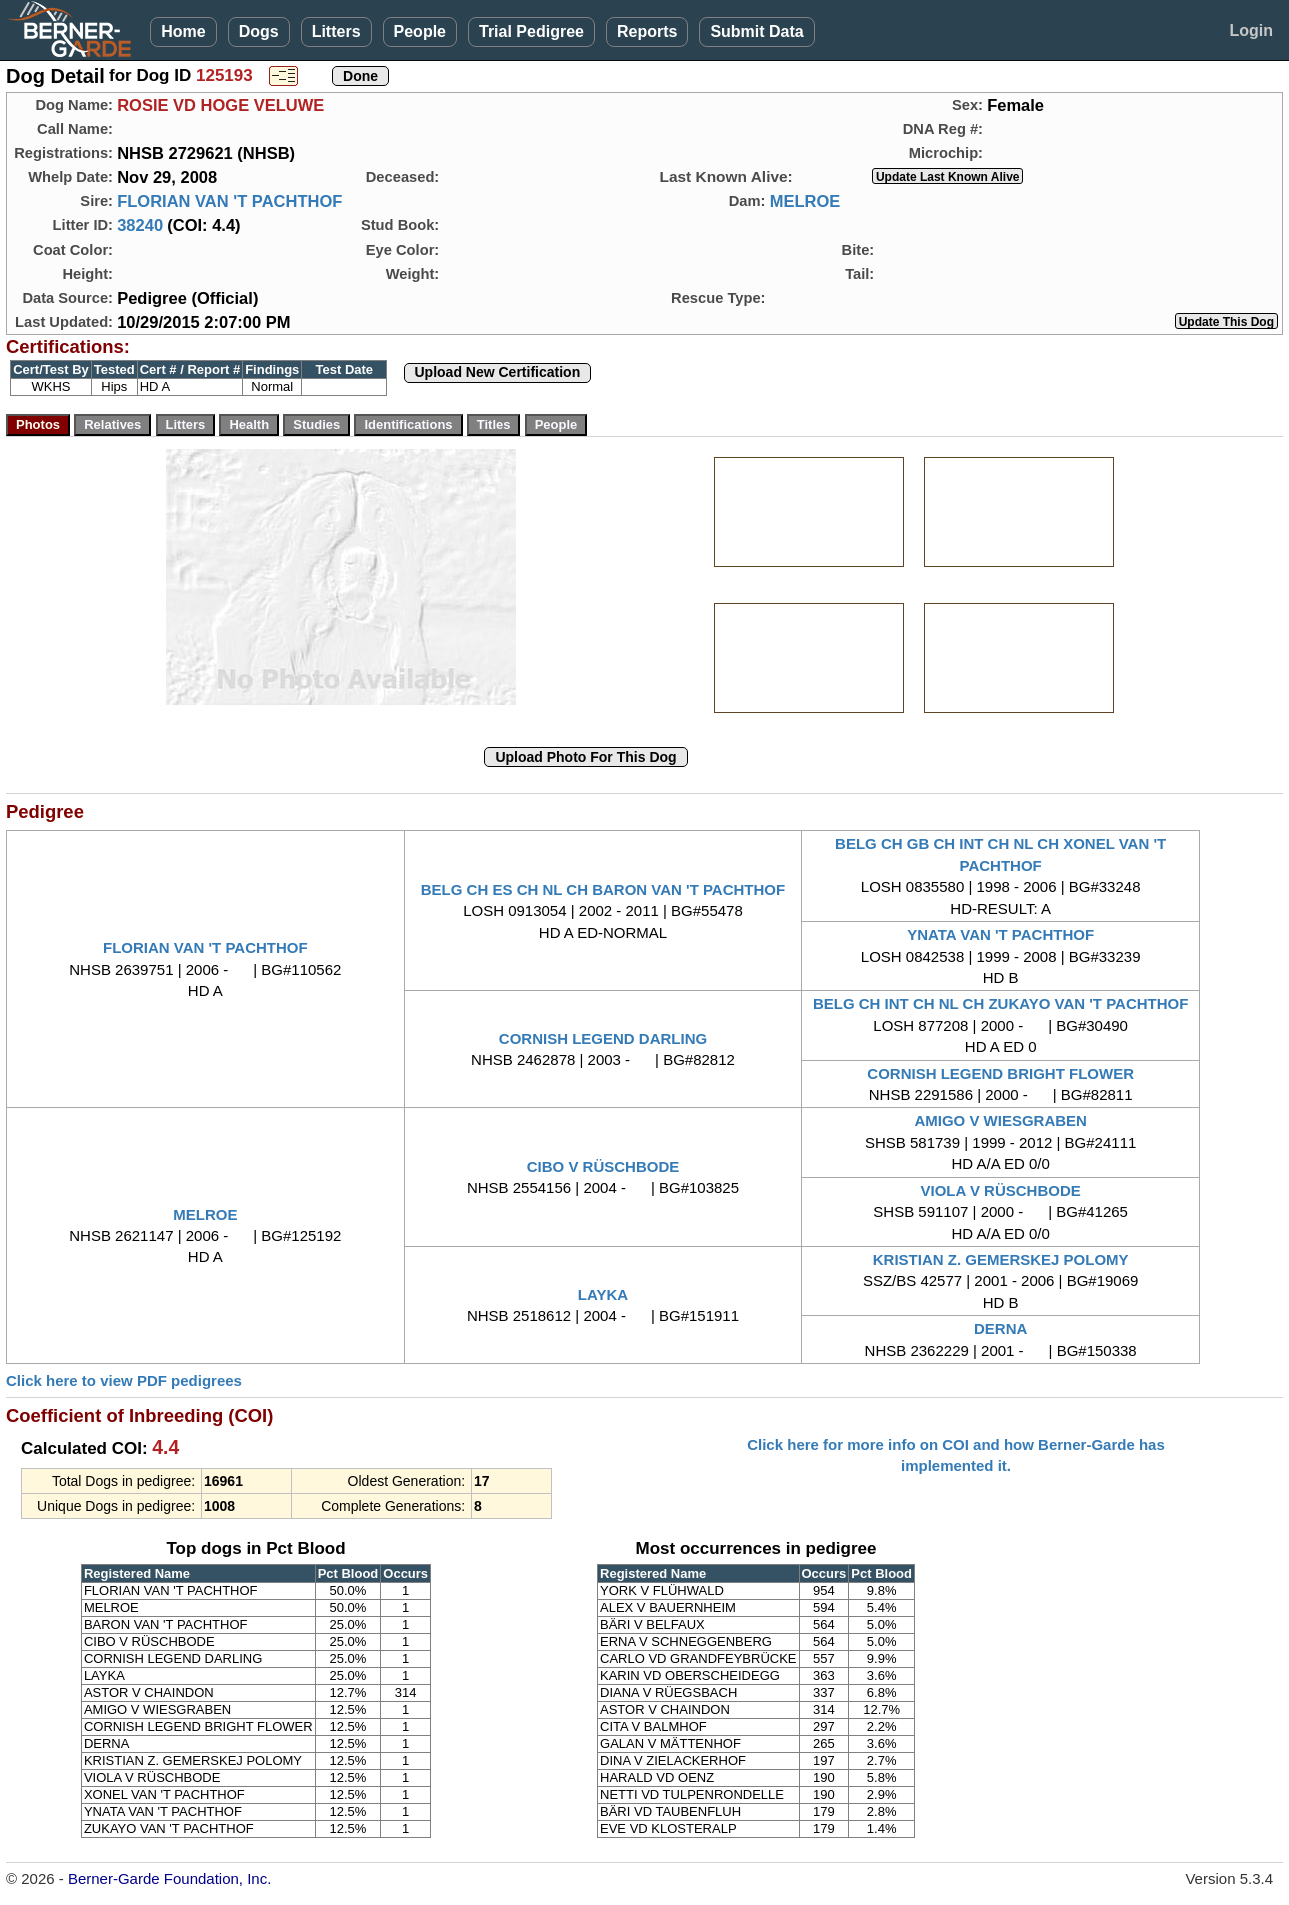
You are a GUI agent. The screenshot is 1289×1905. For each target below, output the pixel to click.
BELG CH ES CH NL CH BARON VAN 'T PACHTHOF (603, 889)
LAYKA (603, 1294)
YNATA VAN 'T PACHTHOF (1000, 934)
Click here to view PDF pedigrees (124, 1380)
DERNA (1000, 1328)
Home (183, 31)
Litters (336, 31)
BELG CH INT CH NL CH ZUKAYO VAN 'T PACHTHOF (1001, 1003)
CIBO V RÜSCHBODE (603, 1166)
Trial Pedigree (531, 31)
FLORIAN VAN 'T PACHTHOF (229, 201)
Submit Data (756, 31)
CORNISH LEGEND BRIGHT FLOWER (1000, 1073)
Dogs (259, 31)
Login (1251, 30)
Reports (647, 31)
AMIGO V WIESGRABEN (1000, 1120)
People (420, 31)
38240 (140, 225)
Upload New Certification (498, 372)
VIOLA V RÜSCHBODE (1001, 1190)
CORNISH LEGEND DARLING (603, 1038)
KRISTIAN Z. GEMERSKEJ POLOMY (1001, 1259)
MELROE (805, 201)
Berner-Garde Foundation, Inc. (169, 1878)
